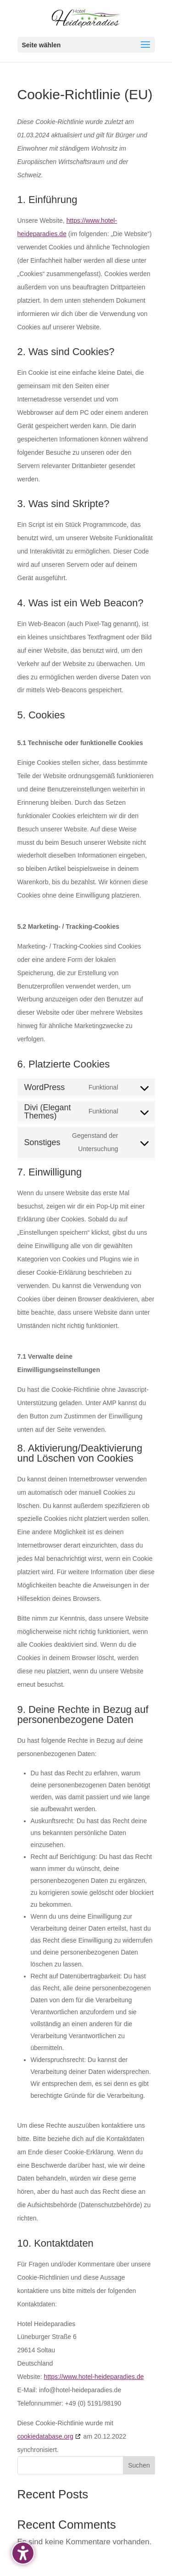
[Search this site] (86, 2465)
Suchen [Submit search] (139, 2465)
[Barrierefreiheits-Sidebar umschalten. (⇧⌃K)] (22, 2553)
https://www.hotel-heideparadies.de (94, 2376)
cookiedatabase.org (45, 2436)
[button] (86, 45)
